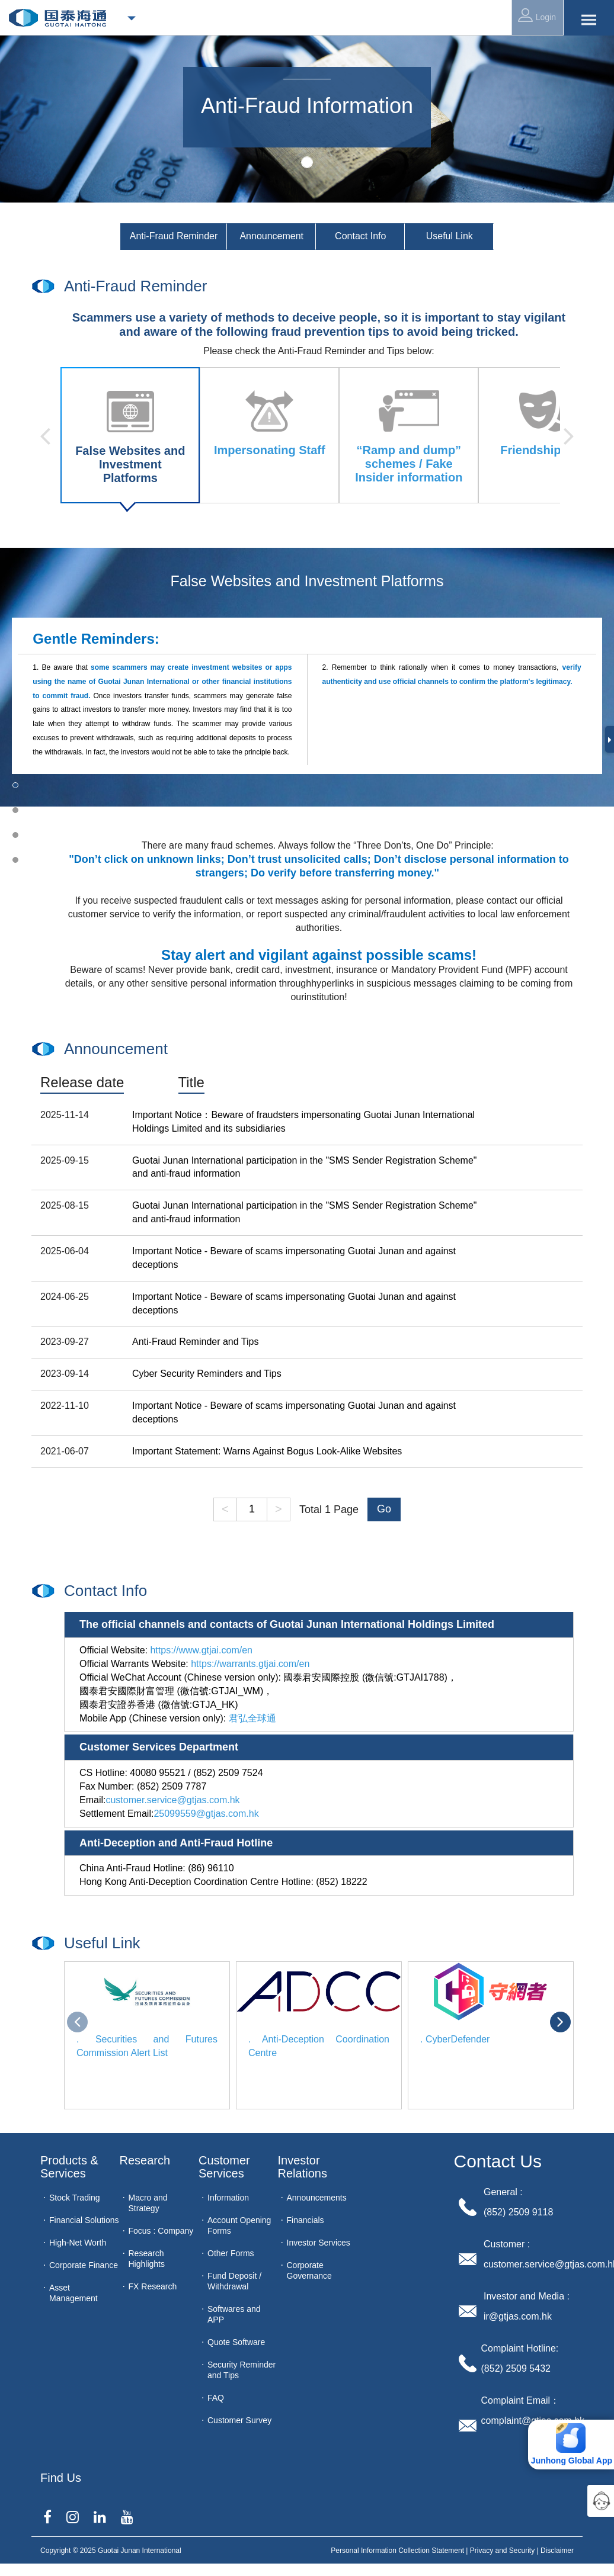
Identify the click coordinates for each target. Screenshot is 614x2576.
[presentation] (77, 2022)
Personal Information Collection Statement (397, 2550)
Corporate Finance (83, 2265)
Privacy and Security (502, 2550)
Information (228, 2197)
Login (537, 15)
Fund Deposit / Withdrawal (234, 2281)
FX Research (153, 2286)
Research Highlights (147, 2259)
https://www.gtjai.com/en (201, 1650)
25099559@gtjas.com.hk (206, 1814)
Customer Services (226, 2167)
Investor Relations (302, 2167)
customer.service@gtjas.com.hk (172, 1800)
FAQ (215, 2397)
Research (145, 2160)
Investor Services (318, 2242)
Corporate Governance (309, 2270)
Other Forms (230, 2253)
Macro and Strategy (148, 2203)
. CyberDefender (455, 2039)
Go (384, 1509)
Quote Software (236, 2342)
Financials (305, 2220)
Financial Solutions (84, 2220)
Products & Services (70, 2167)
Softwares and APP (234, 2314)
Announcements (317, 2197)
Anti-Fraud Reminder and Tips (195, 1342)
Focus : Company (161, 2230)
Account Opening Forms (239, 2225)
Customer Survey (239, 2420)
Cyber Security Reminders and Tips (207, 1374)
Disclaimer (557, 2550)
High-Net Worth (77, 2242)
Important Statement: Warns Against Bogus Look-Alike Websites (267, 1451)
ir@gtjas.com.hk (518, 2316)
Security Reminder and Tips (241, 2370)
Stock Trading (74, 2197)
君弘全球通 (252, 1718)
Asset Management (73, 2293)
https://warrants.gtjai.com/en (250, 1664)
